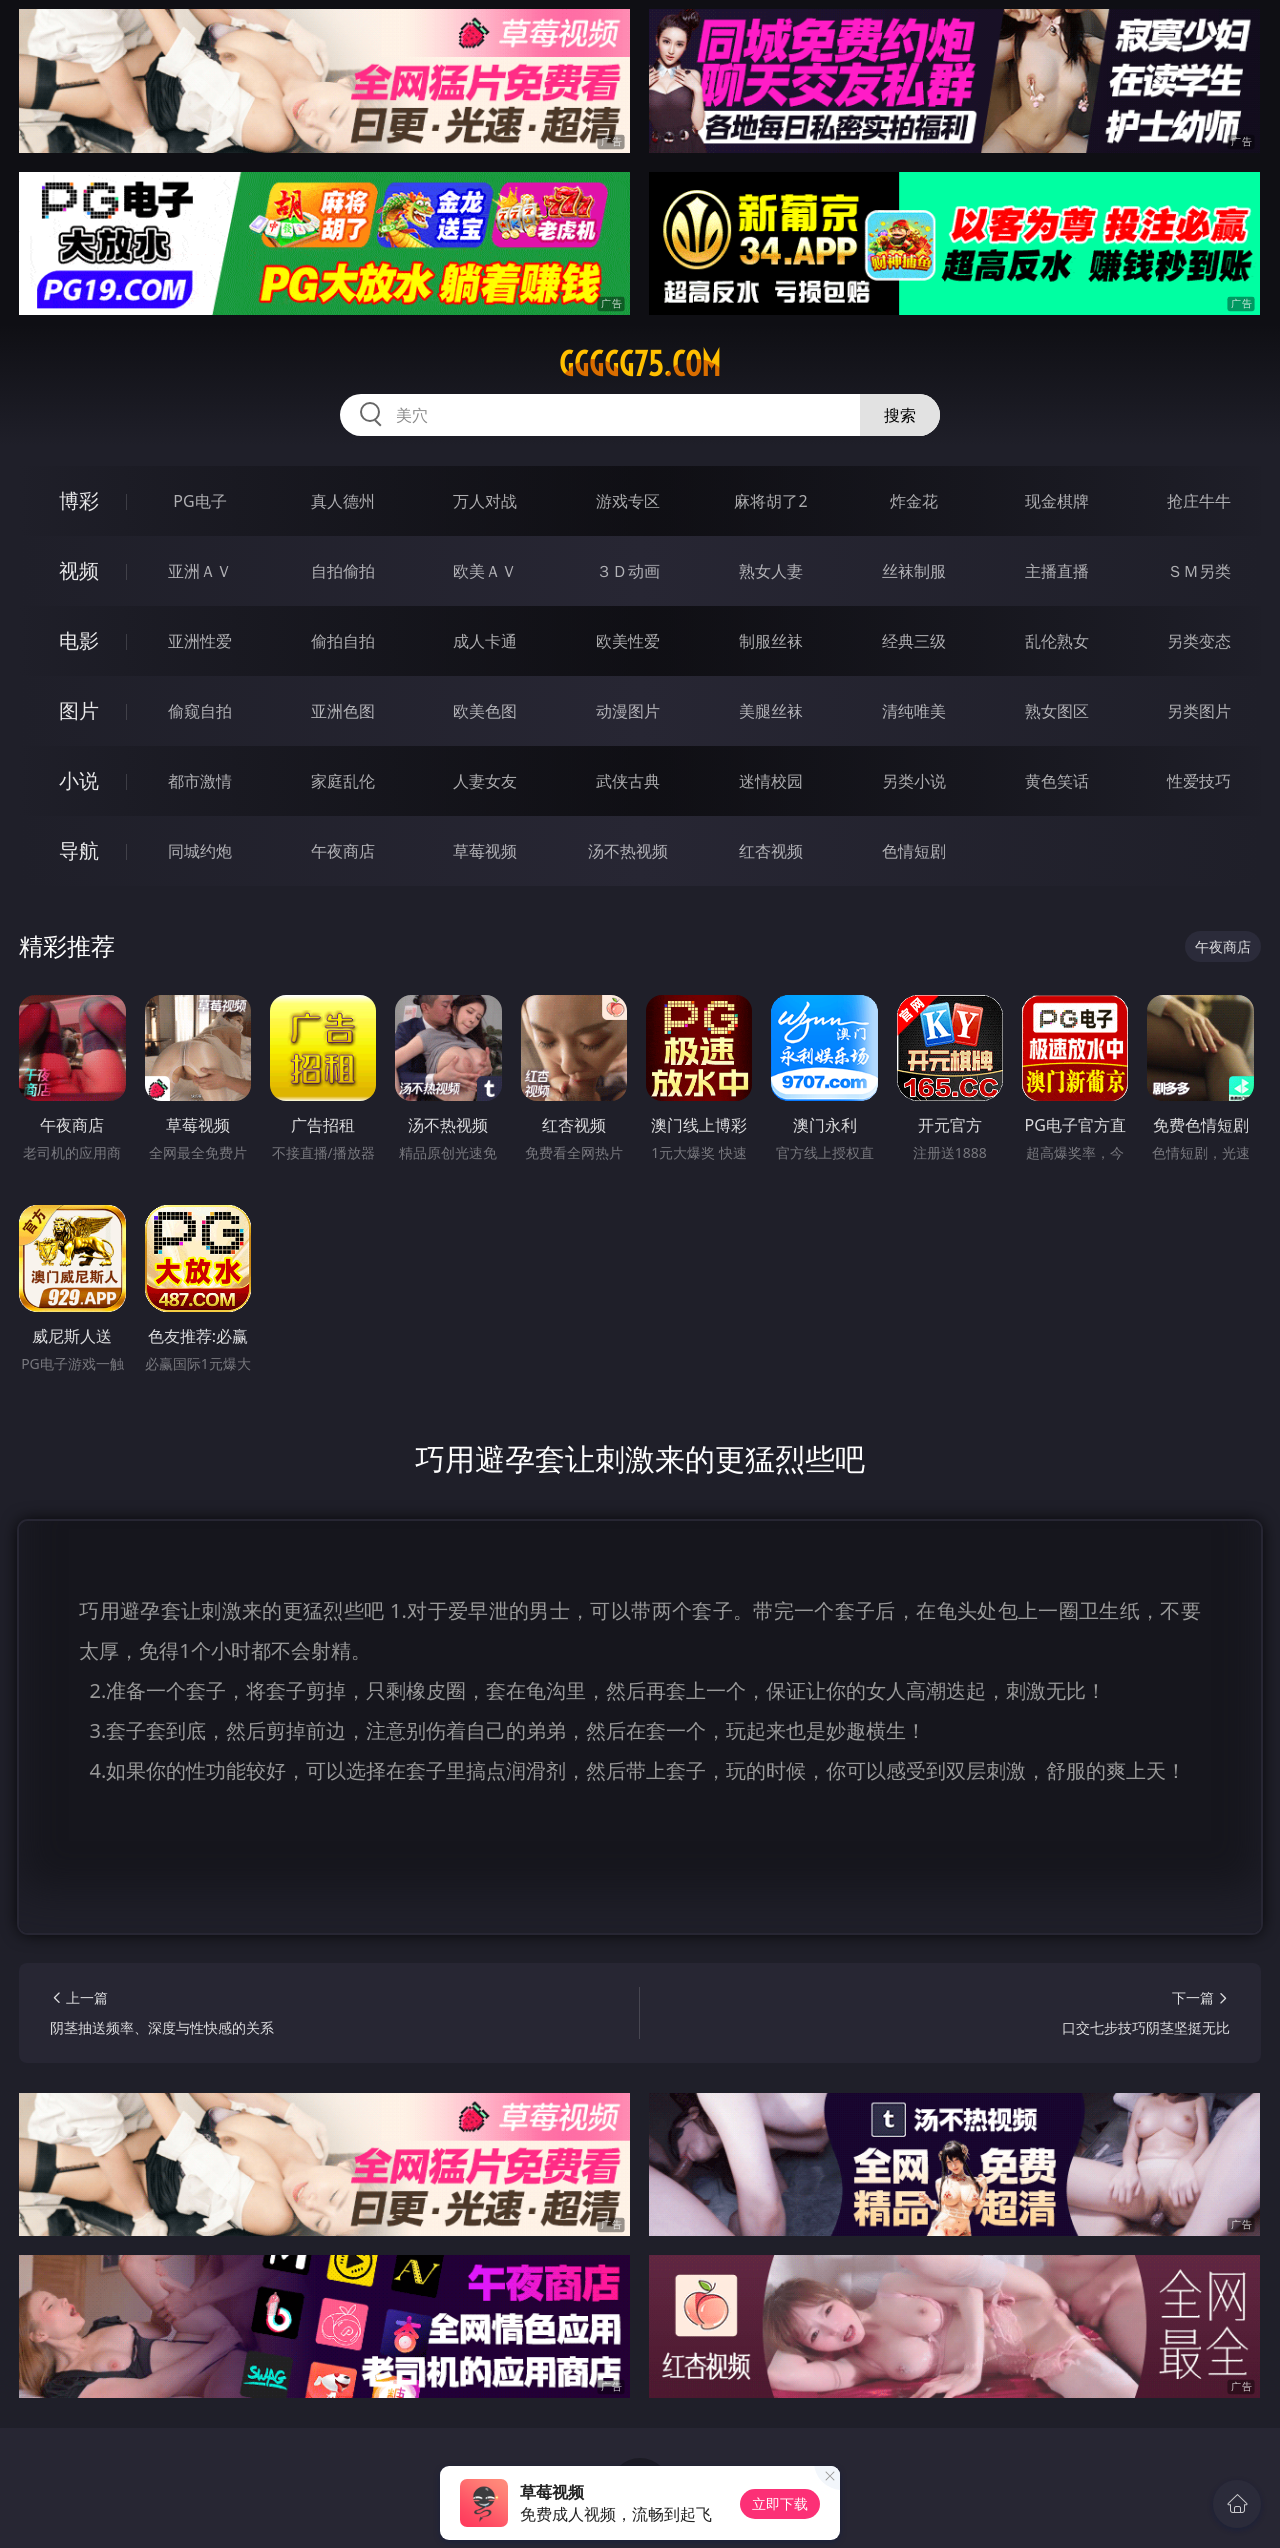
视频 (79, 570)
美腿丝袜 (771, 711)
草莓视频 (485, 851)
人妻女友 (485, 781)
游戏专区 (628, 501)
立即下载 (780, 2503)
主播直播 (1057, 571)
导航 (79, 850)
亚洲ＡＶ (200, 571)
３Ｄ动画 (628, 571)
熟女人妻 (771, 571)
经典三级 (914, 641)
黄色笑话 (1057, 781)
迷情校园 (771, 781)
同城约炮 (200, 851)
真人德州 (343, 501)
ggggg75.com (640, 364)
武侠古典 (628, 781)
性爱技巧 (1199, 781)
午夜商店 (343, 851)
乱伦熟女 (1057, 641)
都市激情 (200, 781)
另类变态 (1199, 641)
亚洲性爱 (200, 641)
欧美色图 (485, 711)
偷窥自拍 (200, 711)
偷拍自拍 (343, 641)
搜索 (900, 415)
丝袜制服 (914, 571)
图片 (79, 710)
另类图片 (1199, 711)
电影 (79, 640)
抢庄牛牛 (1199, 501)
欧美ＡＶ (485, 571)
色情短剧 (914, 851)
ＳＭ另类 (1199, 571)
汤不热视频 (628, 851)
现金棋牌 (1057, 501)
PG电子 (199, 501)
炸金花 (914, 501)
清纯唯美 (914, 711)
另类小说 (914, 781)
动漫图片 (628, 711)
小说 (79, 780)
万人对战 (485, 501)
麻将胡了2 (770, 501)
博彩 (79, 500)
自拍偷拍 (343, 571)
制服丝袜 (771, 641)
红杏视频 (771, 851)
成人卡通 (485, 641)
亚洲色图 (343, 711)
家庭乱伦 (343, 781)
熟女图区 (1057, 711)
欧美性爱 (628, 641)
